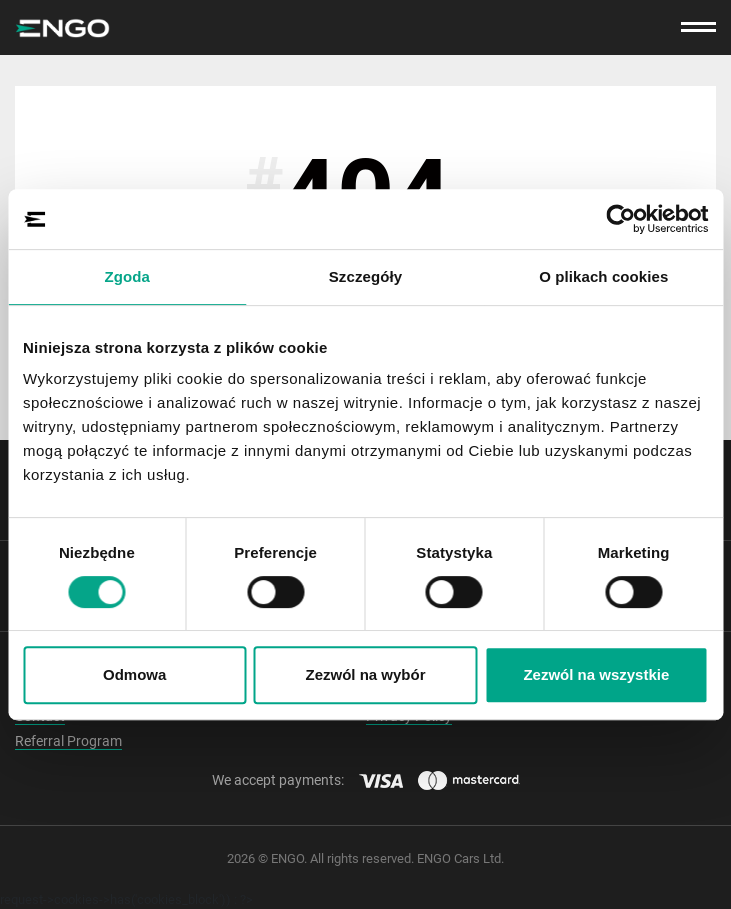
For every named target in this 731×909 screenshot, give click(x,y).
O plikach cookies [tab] (603, 276)
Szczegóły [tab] (365, 276)
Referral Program (68, 741)
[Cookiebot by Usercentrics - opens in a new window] (620, 219)
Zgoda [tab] (127, 276)
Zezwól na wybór (366, 674)
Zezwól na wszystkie (596, 674)
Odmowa (134, 674)
